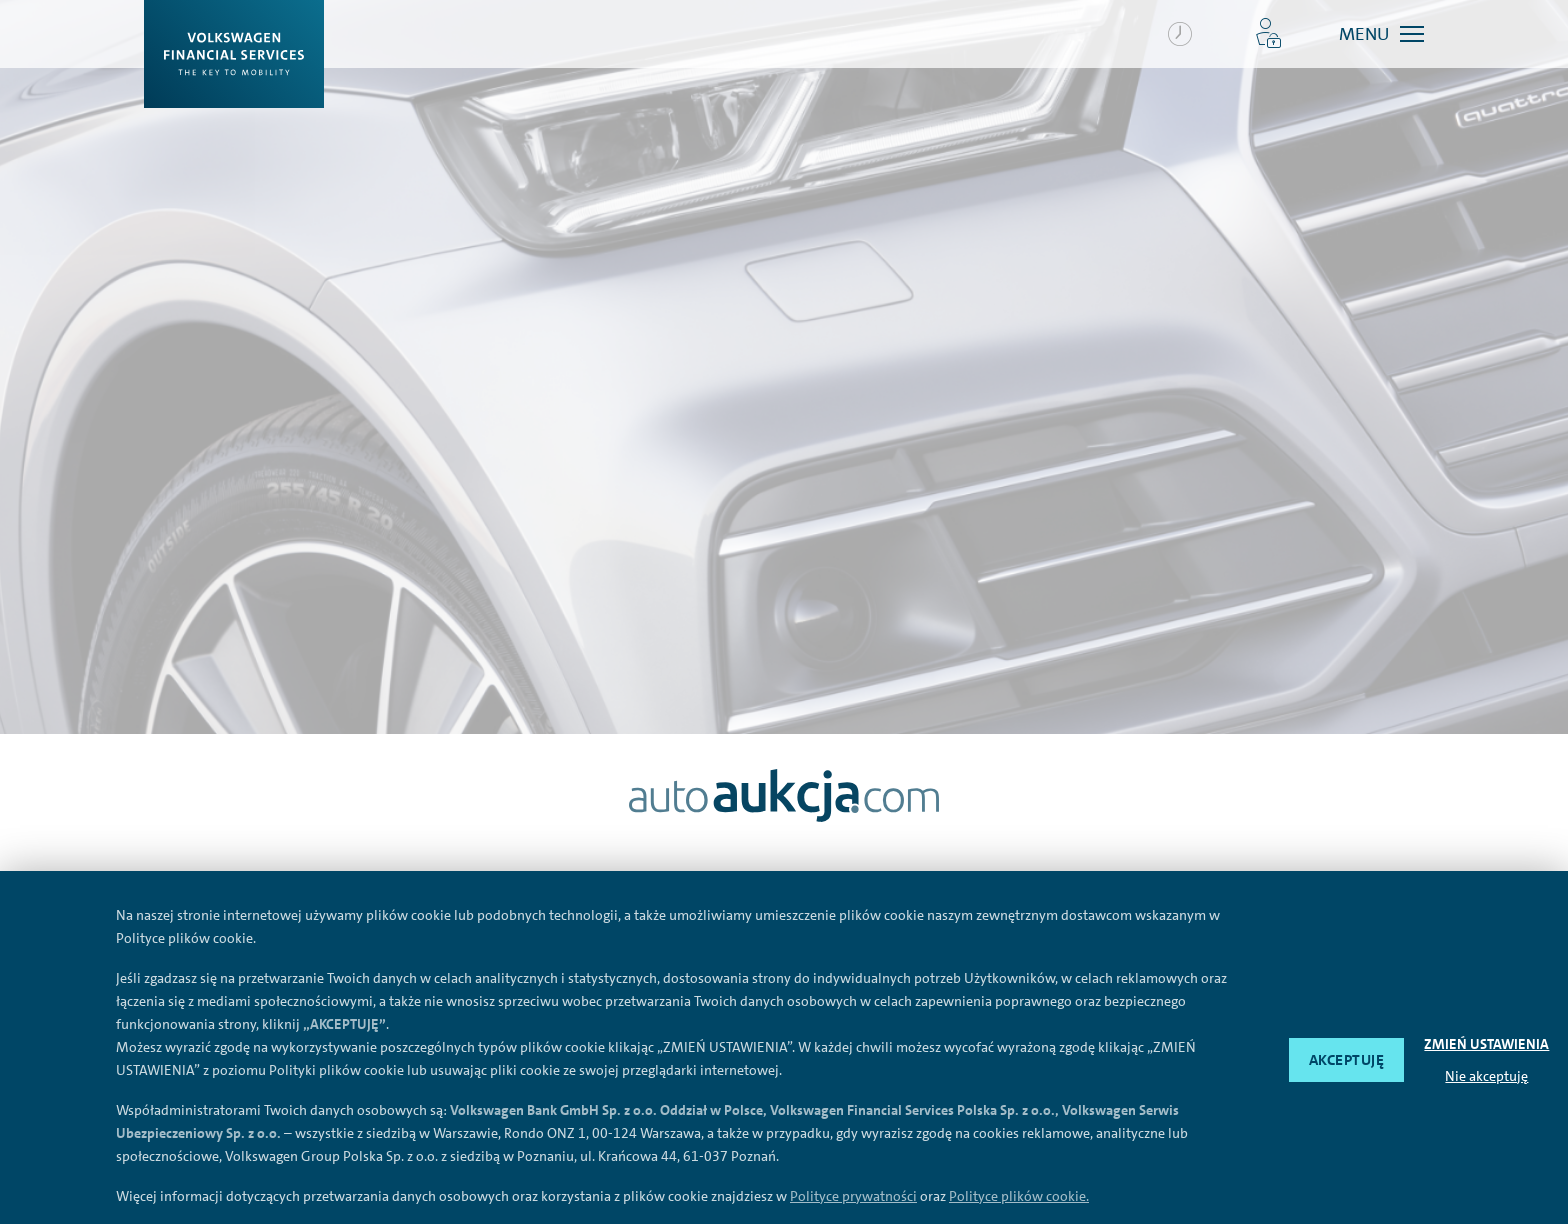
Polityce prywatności (853, 1196)
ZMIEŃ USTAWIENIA (1486, 1044)
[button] (1268, 34)
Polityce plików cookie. (1019, 1196)
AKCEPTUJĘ (1347, 1060)
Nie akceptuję (1486, 1076)
